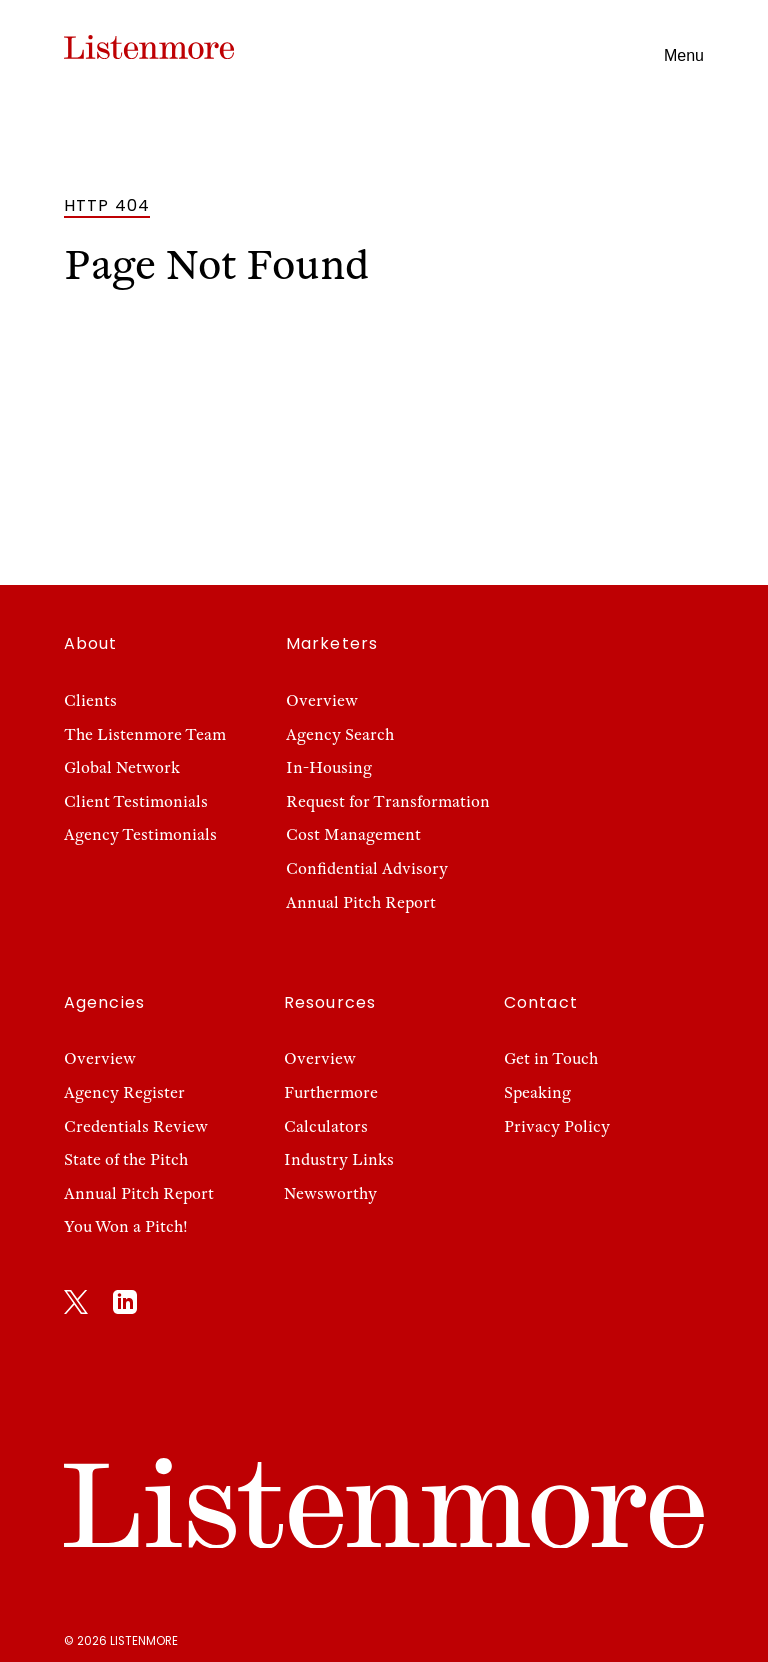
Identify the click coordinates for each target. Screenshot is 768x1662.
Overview (322, 701)
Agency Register (124, 1093)
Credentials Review (136, 1127)
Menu (684, 55)
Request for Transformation (388, 802)
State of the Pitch (126, 1160)
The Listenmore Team (145, 735)
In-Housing (329, 768)
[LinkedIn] (125, 1306)
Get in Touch (551, 1059)
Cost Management (353, 835)
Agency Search (340, 735)
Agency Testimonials (140, 835)
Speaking (537, 1093)
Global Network (122, 768)
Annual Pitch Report (361, 903)
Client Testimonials (136, 802)
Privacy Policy (557, 1127)
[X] (76, 1306)
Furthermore (331, 1093)
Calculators (326, 1127)
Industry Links (339, 1160)
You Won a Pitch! (126, 1227)
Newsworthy (330, 1194)
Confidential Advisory (367, 869)
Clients (90, 701)
